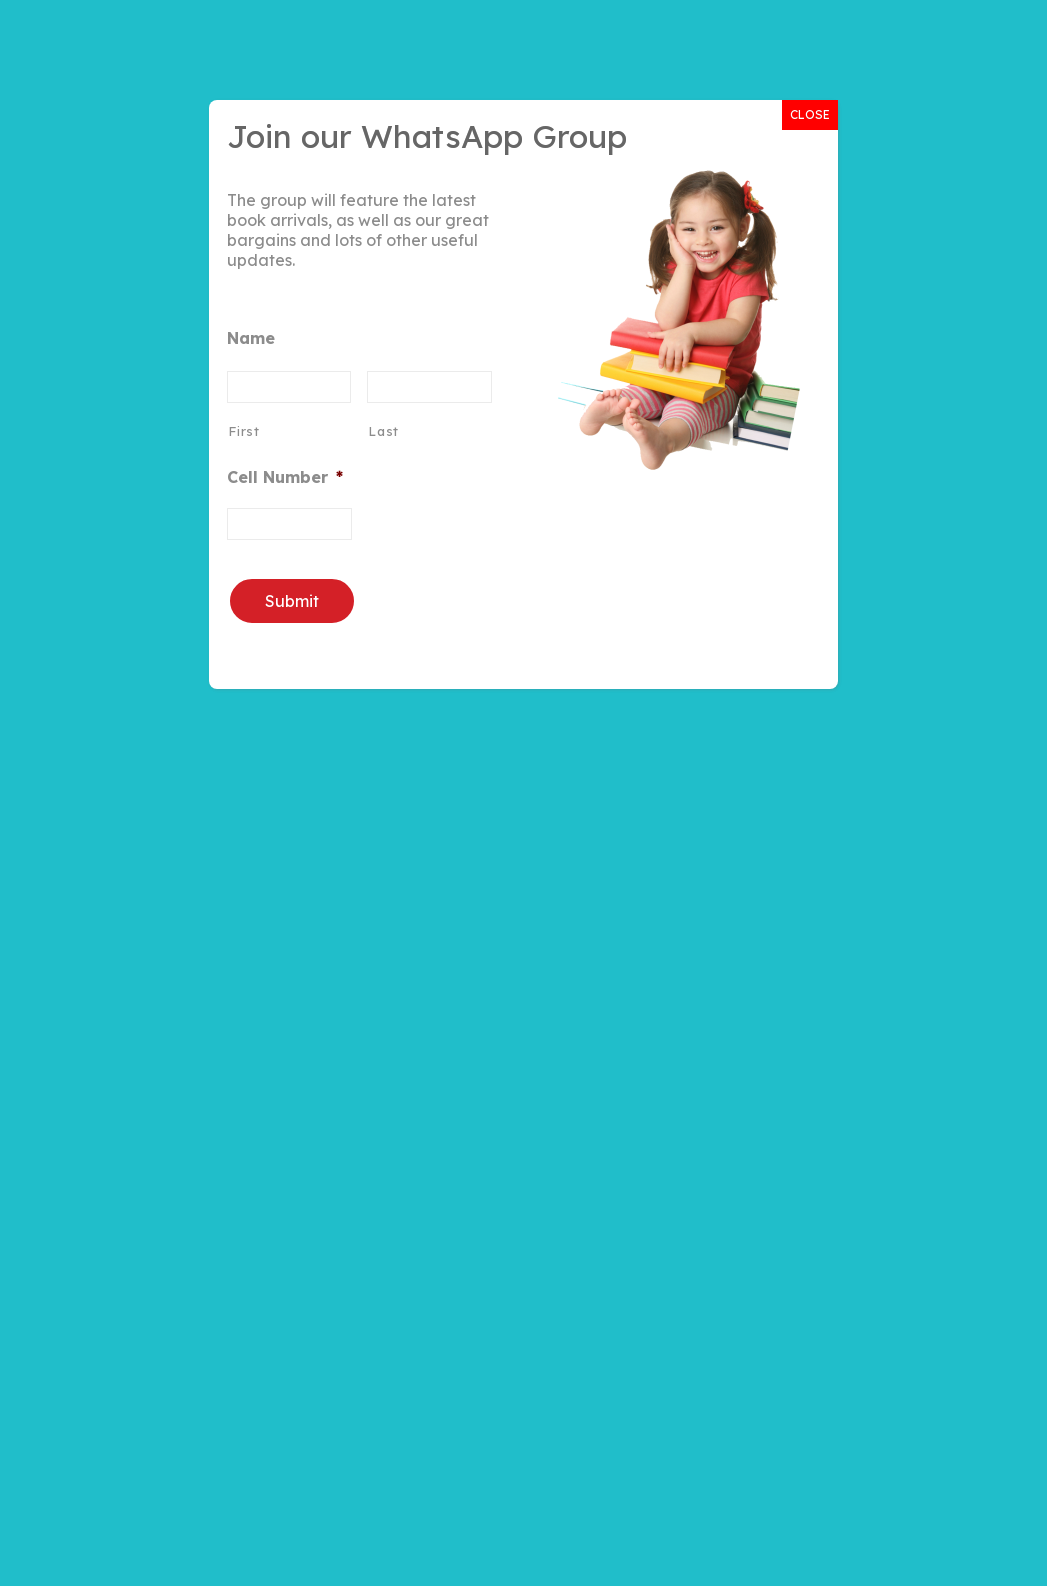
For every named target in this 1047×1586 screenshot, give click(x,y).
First (243, 431)
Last (383, 431)
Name (251, 338)
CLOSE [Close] (810, 114)
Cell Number (285, 477)
